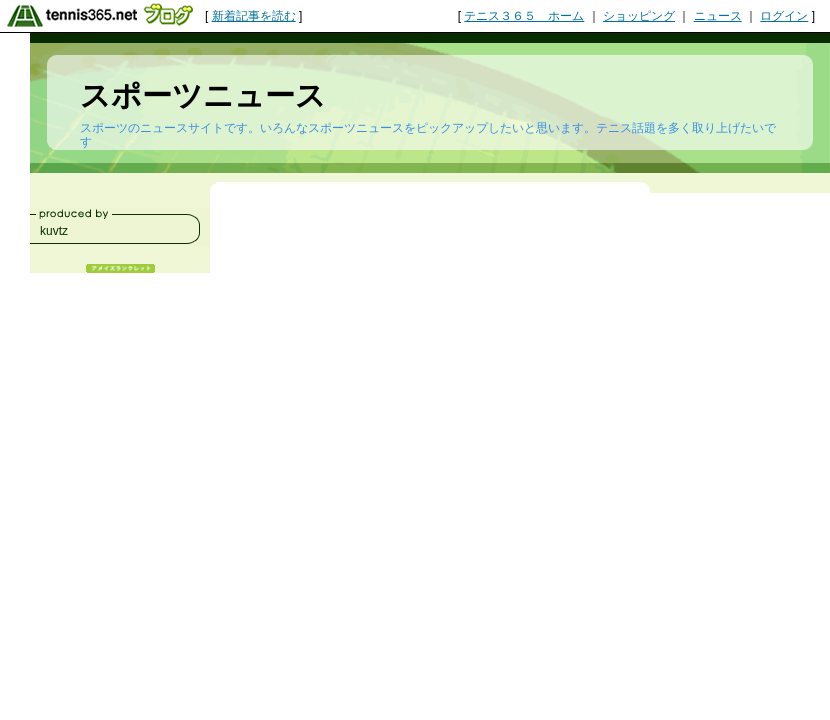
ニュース (718, 16)
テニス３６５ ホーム (524, 16)
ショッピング (639, 16)
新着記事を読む (254, 16)
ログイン (784, 16)
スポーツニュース (203, 95)
